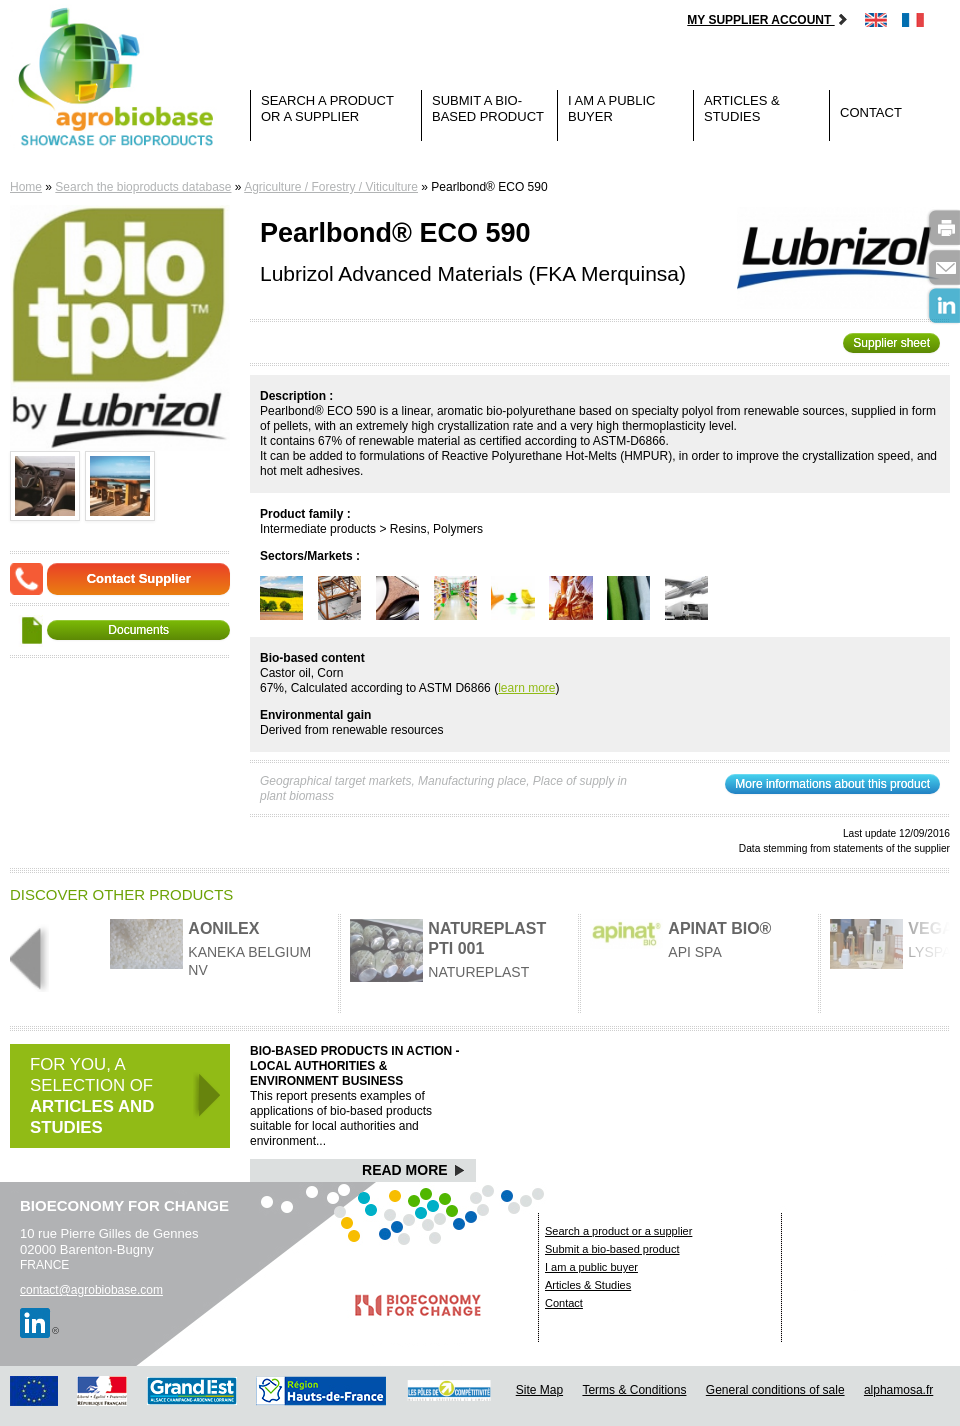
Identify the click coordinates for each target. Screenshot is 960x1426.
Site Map (539, 1390)
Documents (138, 630)
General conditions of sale (775, 1390)
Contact (871, 112)
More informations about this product (832, 784)
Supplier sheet (891, 343)
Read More (413, 1170)
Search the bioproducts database (143, 187)
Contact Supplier (139, 578)
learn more (526, 688)
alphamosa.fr (898, 1390)
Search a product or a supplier (327, 108)
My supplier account (767, 20)
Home (26, 187)
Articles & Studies (742, 108)
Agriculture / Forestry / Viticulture (331, 187)
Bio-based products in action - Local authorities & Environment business (355, 1066)
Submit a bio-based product (488, 108)
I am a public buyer (611, 108)
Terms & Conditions (634, 1390)
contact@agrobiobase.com (91, 1290)
